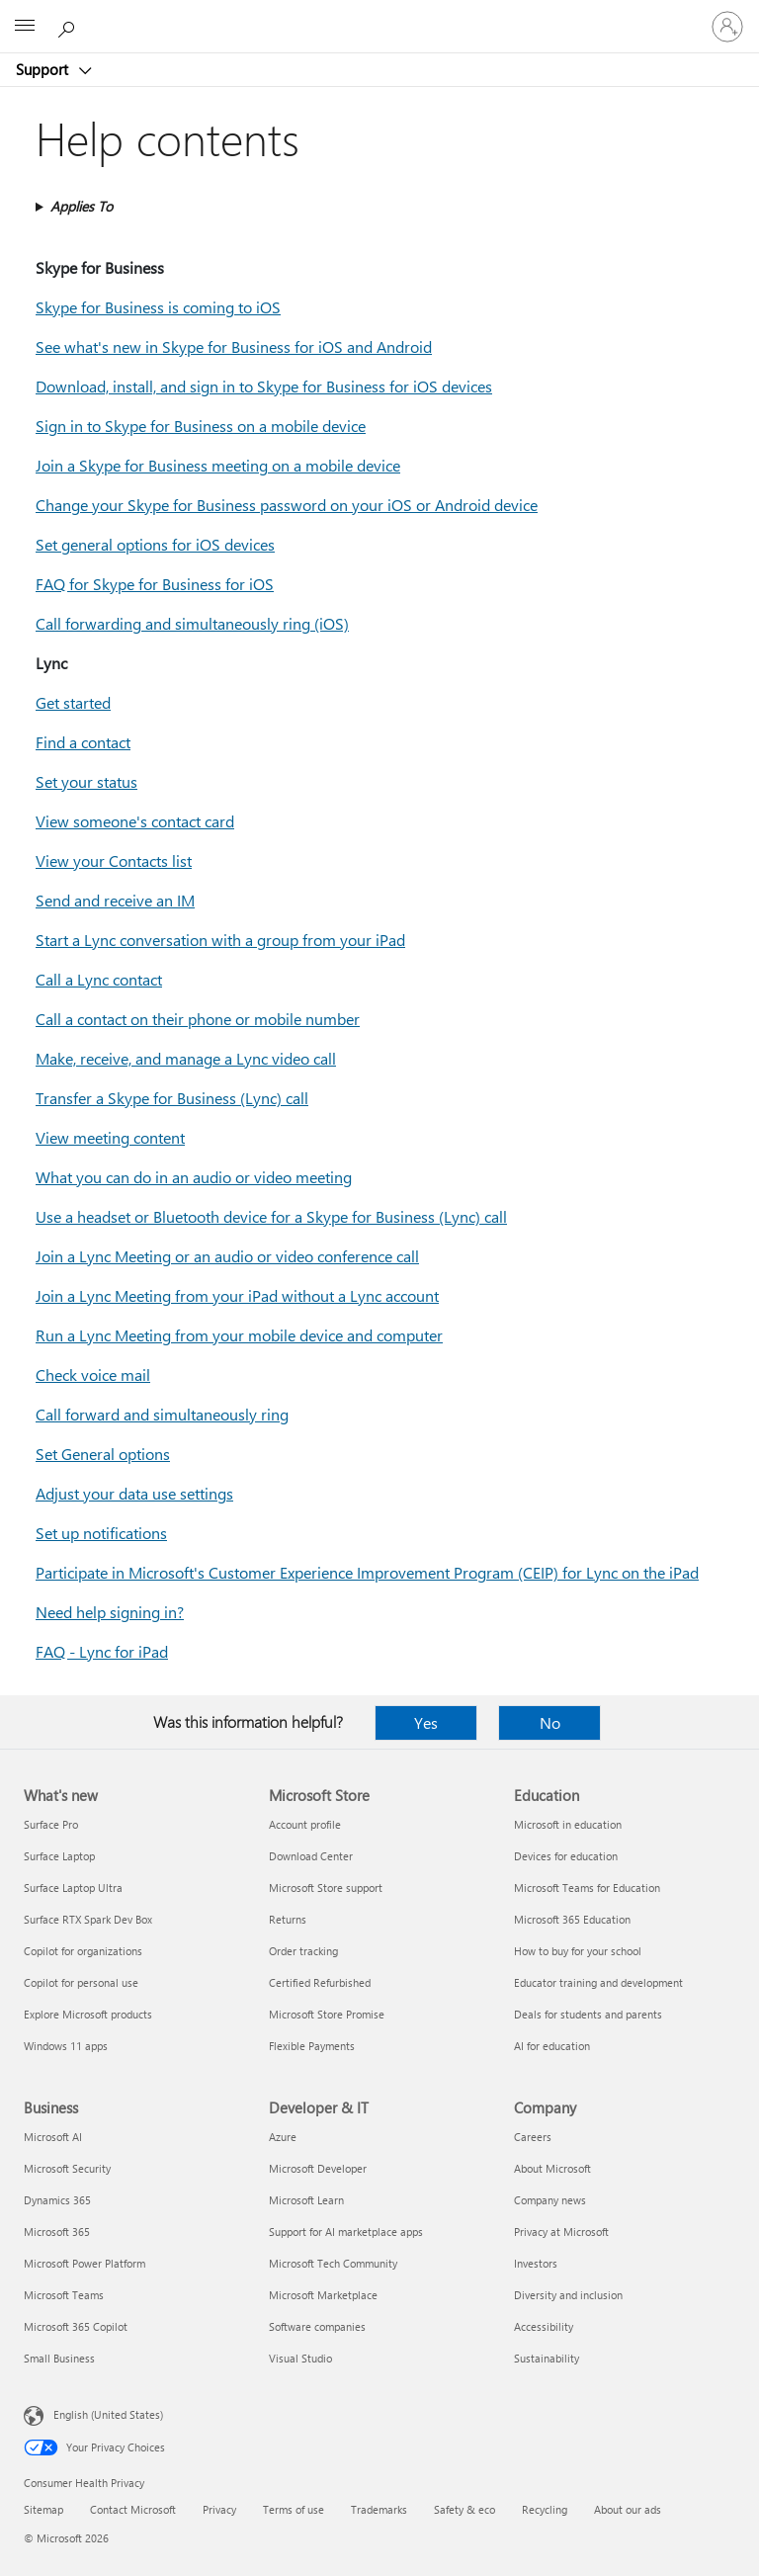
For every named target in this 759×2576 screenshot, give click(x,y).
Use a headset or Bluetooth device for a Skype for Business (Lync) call (271, 1216)
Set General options (103, 1453)
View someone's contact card (135, 821)
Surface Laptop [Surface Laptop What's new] (59, 1855)
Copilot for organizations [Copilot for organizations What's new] (83, 1950)
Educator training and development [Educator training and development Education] (598, 1982)
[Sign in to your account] (727, 26)
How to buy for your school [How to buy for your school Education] (577, 1950)
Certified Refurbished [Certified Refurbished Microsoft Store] (320, 1982)
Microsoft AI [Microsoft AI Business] (53, 2136)
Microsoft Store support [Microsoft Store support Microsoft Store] (325, 1887)
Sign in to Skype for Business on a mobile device (201, 425)
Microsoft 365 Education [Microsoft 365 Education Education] (572, 1919)
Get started (73, 702)
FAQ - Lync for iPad (102, 1651)
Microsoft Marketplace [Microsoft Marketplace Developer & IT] (323, 2294)
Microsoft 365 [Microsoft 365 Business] (57, 2231)
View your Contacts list (114, 860)
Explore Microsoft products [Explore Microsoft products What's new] (88, 2014)
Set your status (86, 781)
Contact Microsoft (133, 2509)
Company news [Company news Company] (550, 2199)
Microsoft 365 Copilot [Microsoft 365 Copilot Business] (75, 2326)
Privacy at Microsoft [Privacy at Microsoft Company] (561, 2231)
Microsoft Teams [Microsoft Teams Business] (64, 2294)
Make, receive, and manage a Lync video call (186, 1058)
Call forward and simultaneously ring (162, 1414)
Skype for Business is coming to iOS (158, 307)
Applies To (81, 206)
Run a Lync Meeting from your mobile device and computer (239, 1335)
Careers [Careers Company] (532, 2136)
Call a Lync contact (99, 979)
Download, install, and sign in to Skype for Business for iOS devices (264, 386)
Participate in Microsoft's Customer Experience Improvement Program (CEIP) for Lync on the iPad (367, 1572)
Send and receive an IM (115, 900)
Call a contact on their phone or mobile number (198, 1018)
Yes (426, 1722)
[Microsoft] (378, 15)
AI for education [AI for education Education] (552, 2045)
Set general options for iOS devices (155, 544)
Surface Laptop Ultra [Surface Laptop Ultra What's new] (73, 1887)
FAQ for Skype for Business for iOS (155, 583)
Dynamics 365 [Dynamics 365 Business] (57, 2199)
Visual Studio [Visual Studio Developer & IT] (300, 2358)
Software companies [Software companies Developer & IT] (317, 2326)
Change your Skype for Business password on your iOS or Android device (287, 504)
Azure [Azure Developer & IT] (282, 2136)
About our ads (627, 2509)
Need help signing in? (110, 1611)
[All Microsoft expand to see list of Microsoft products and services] (24, 26)
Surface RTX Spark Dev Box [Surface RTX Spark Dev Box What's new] (88, 1919)
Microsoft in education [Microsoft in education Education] (568, 1824)
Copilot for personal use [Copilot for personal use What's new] (81, 1982)
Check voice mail (93, 1374)
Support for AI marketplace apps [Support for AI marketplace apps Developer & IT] (346, 2231)
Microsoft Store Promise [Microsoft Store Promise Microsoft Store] (326, 2014)
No (550, 1722)
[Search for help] (69, 26)
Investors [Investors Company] (535, 2263)
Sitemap (43, 2509)
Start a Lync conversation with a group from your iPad (220, 939)
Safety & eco (464, 2509)
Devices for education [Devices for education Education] (566, 1855)
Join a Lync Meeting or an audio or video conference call (227, 1255)
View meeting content (110, 1137)
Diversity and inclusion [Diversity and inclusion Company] (568, 2294)
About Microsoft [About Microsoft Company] (552, 2168)
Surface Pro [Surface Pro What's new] (51, 1824)
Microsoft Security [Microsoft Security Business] (67, 2168)
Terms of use (293, 2509)
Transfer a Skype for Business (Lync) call (172, 1097)
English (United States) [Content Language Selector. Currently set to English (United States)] (108, 2414)
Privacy (219, 2509)
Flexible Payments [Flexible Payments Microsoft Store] (312, 2045)
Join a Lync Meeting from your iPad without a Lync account (237, 1295)
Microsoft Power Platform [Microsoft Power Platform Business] (84, 2263)
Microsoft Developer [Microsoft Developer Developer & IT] (318, 2168)
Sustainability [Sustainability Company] (546, 2358)
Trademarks (379, 2509)
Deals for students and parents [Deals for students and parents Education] (588, 2014)
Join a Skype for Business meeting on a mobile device (218, 465)
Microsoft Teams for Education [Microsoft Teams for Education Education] (587, 1887)
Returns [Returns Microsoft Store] (287, 1919)
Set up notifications (101, 1532)
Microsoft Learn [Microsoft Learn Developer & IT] (306, 2199)
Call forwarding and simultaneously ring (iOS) (192, 623)
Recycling (544, 2509)
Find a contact (83, 741)
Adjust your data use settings (134, 1493)
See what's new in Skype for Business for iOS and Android (234, 346)
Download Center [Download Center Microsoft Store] (311, 1855)
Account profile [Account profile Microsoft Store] (305, 1824)
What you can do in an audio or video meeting (194, 1176)
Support (44, 69)
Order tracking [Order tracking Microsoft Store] (303, 1950)
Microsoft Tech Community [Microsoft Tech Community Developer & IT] (333, 2263)
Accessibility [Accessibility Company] (543, 2326)
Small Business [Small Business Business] (59, 2358)
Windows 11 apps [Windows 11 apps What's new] (66, 2045)
